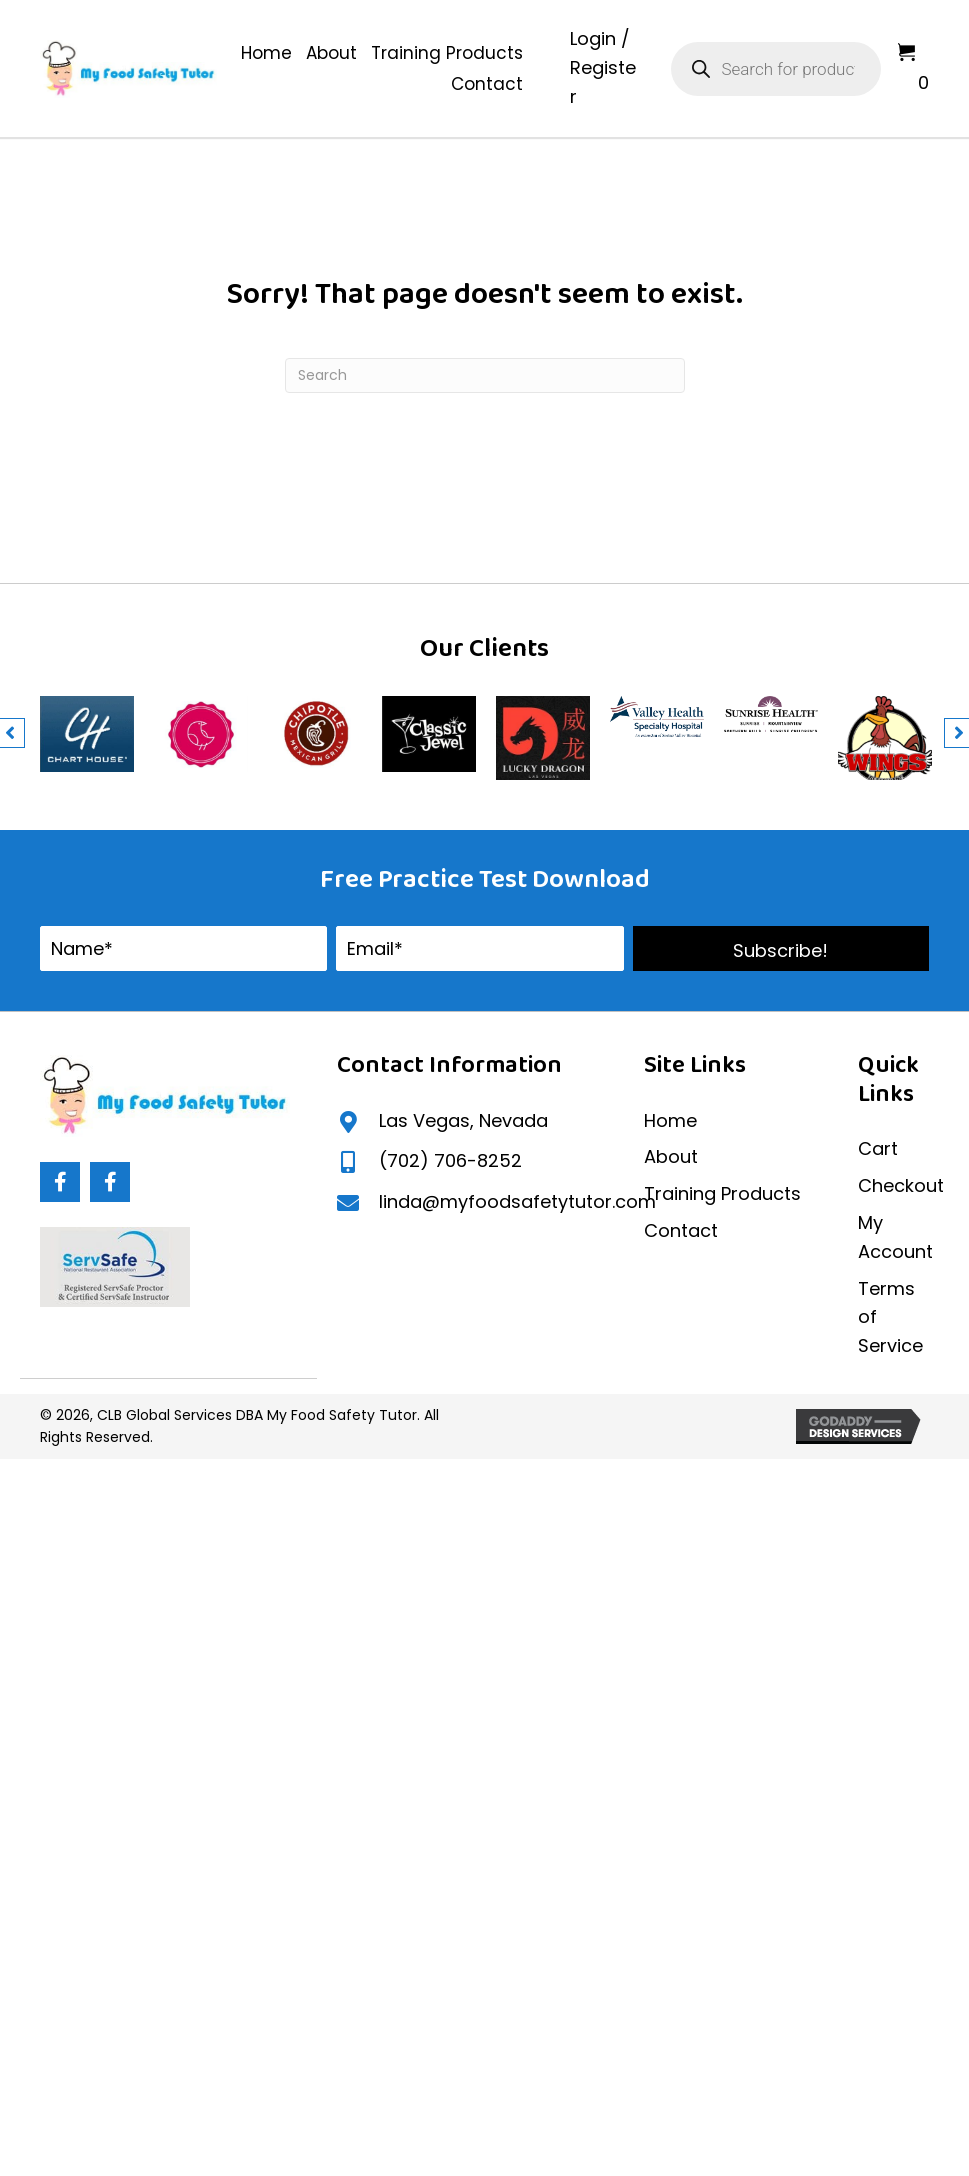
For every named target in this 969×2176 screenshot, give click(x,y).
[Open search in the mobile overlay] (776, 69)
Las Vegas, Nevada (463, 1120)
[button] (781, 948)
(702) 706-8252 (450, 1160)
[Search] (485, 375)
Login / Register (603, 67)
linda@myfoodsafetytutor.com (517, 1201)
